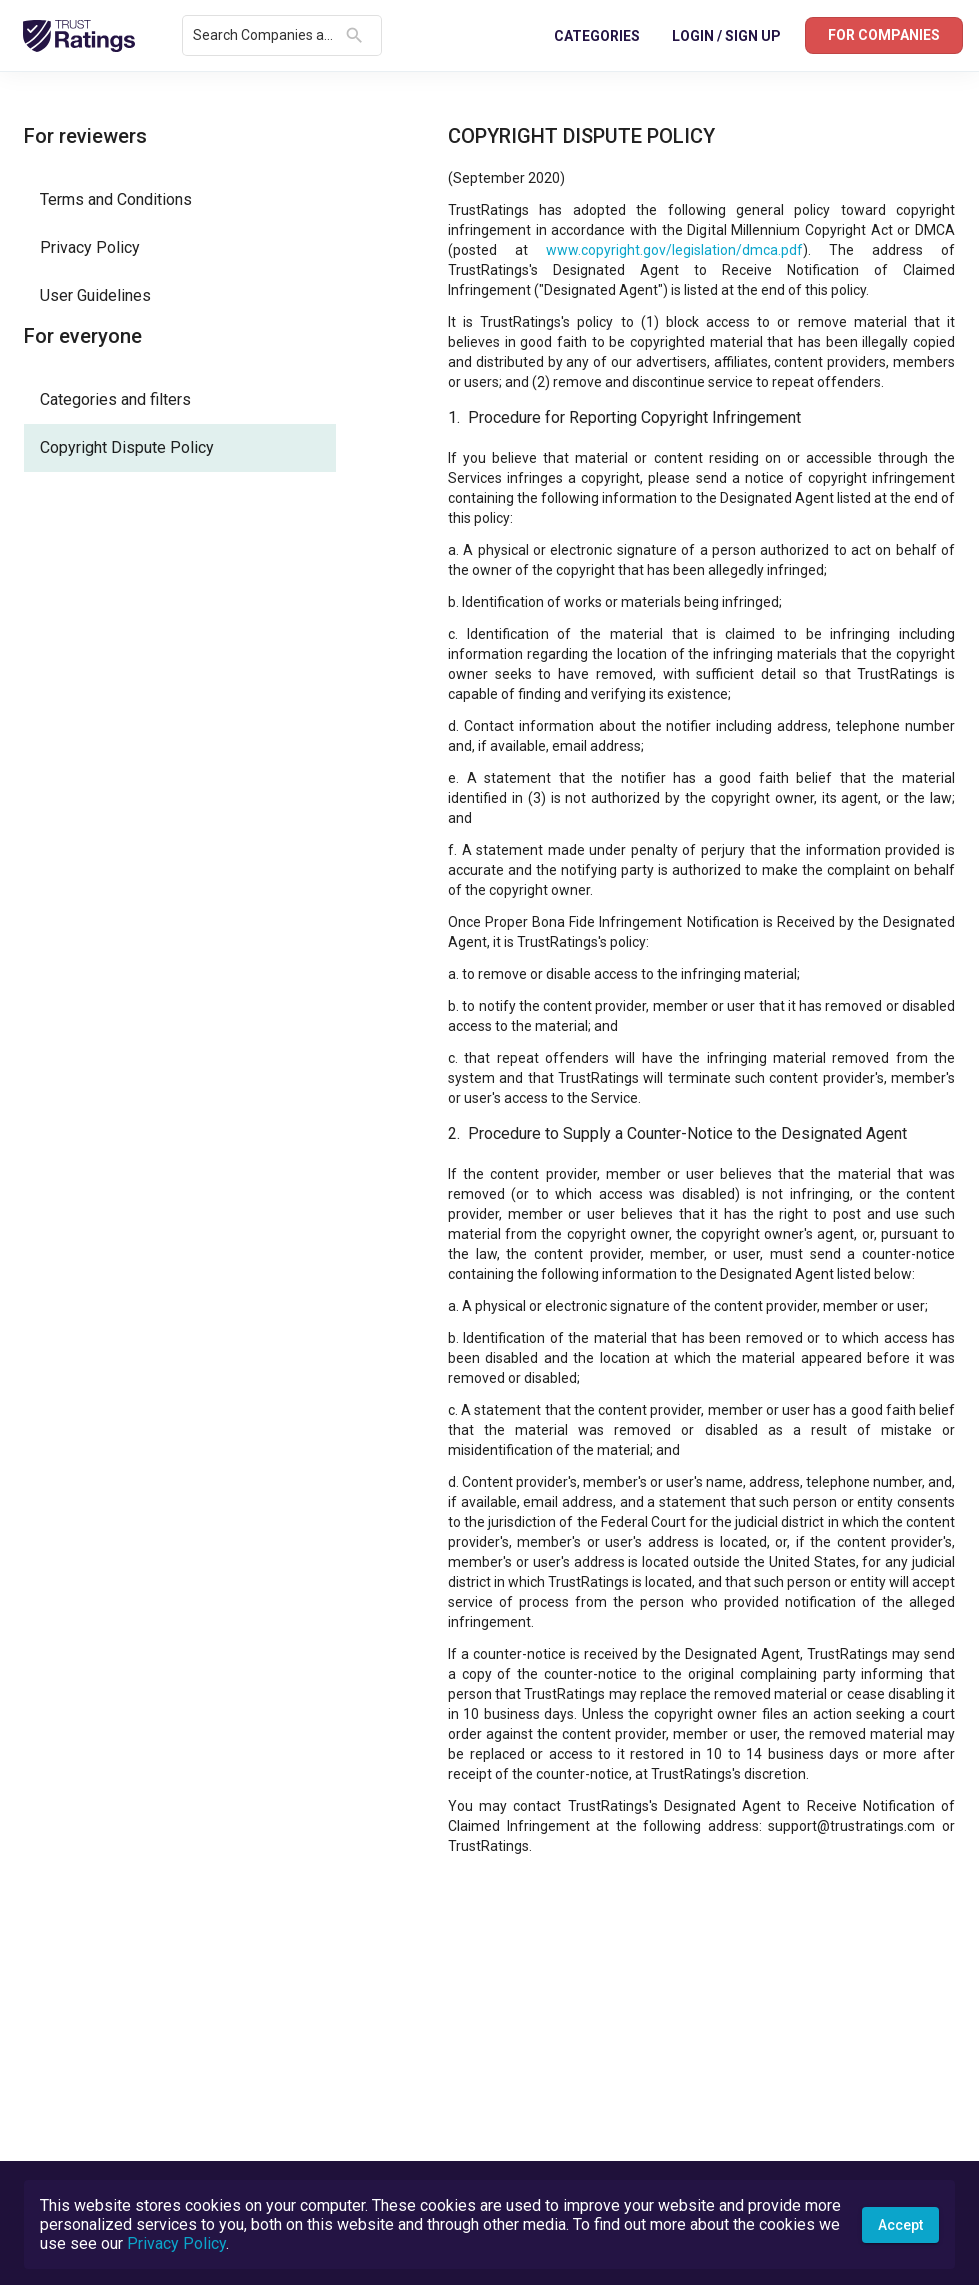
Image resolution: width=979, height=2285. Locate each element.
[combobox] (265, 36)
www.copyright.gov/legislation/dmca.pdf (674, 250)
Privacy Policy (176, 2243)
